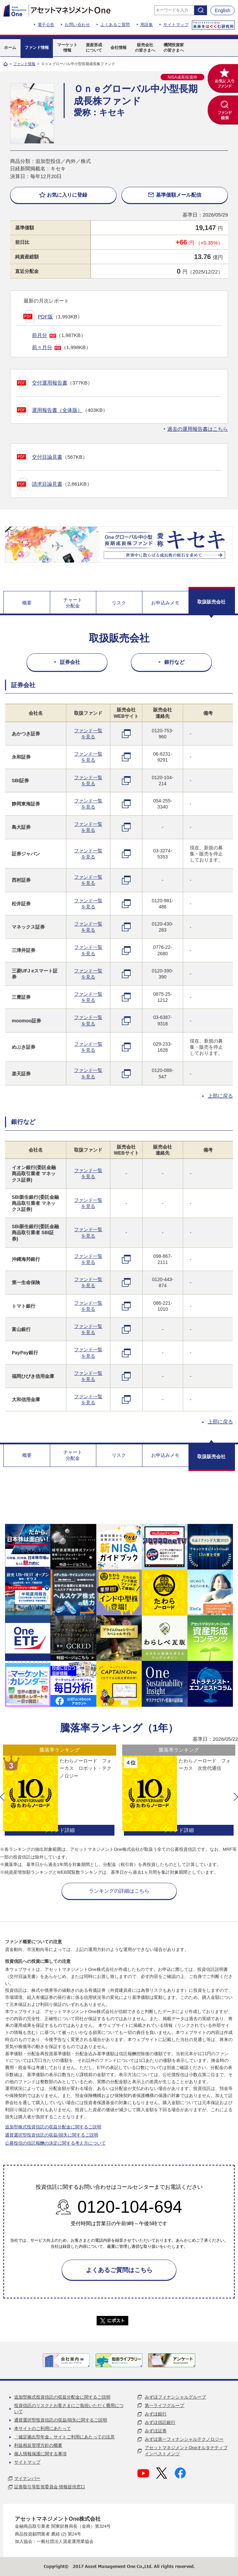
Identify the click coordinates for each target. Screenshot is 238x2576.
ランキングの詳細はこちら (119, 1891)
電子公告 (46, 24)
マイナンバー (27, 2478)
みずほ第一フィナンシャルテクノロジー (184, 2439)
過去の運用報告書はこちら (197, 429)
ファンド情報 (24, 64)
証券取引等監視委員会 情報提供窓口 (50, 2486)
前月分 (39, 335)
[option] (59, 1791)
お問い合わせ (77, 24)
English (222, 10)
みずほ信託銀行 (160, 2422)
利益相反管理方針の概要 (38, 2445)
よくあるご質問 (115, 24)
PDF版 (45, 316)
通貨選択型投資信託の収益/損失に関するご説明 (51, 2135)
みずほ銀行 (156, 2413)
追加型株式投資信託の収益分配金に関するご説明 (53, 2126)
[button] (2, 1797)
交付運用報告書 (49, 383)
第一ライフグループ (164, 2405)
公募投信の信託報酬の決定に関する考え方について (55, 2143)
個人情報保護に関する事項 (40, 2453)
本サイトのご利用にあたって (42, 2428)
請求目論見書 (47, 484)
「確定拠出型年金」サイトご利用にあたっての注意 (64, 2436)
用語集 (146, 24)
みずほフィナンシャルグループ (175, 2397)
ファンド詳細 (59, 1830)
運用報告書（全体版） (57, 410)
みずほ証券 (156, 2430)
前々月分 (42, 347)
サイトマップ (176, 24)
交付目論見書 (47, 457)
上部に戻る (220, 1096)
